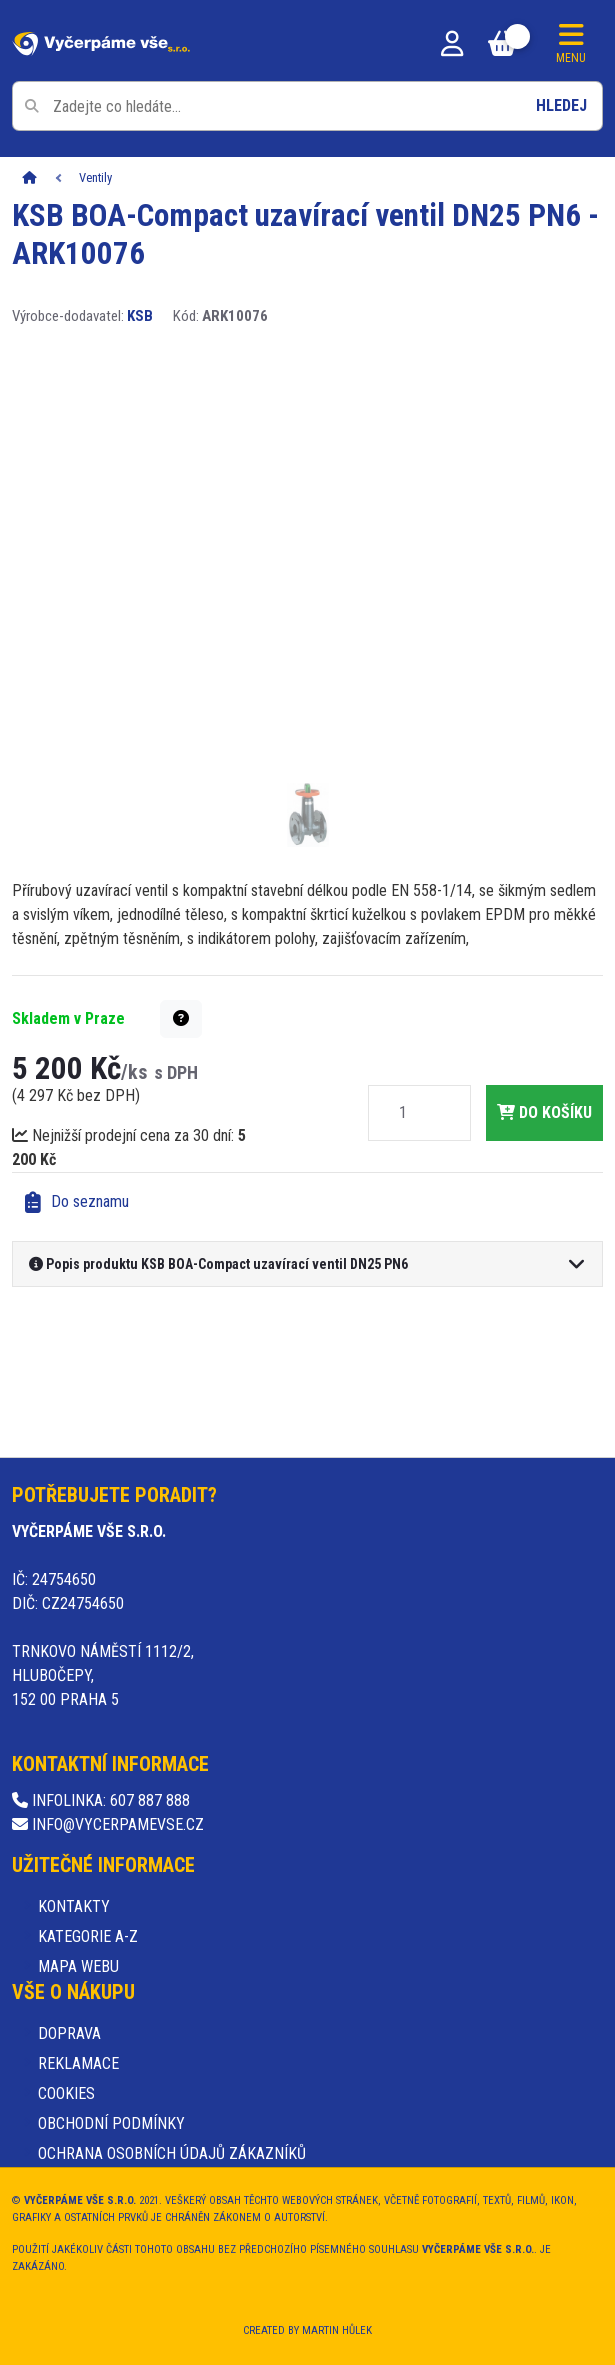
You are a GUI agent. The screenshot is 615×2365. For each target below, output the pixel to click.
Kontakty (74, 1906)
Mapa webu (78, 1966)
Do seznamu (77, 1202)
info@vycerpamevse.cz (108, 1824)
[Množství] (403, 1113)
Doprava (69, 2033)
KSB (140, 316)
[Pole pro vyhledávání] (307, 106)
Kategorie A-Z (88, 1936)
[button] (181, 1019)
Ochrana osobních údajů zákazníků (172, 2153)
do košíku (544, 1112)
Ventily (95, 177)
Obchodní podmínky (111, 2123)
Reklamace (78, 2063)
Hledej (561, 105)
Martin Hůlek (337, 2330)
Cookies (66, 2093)
